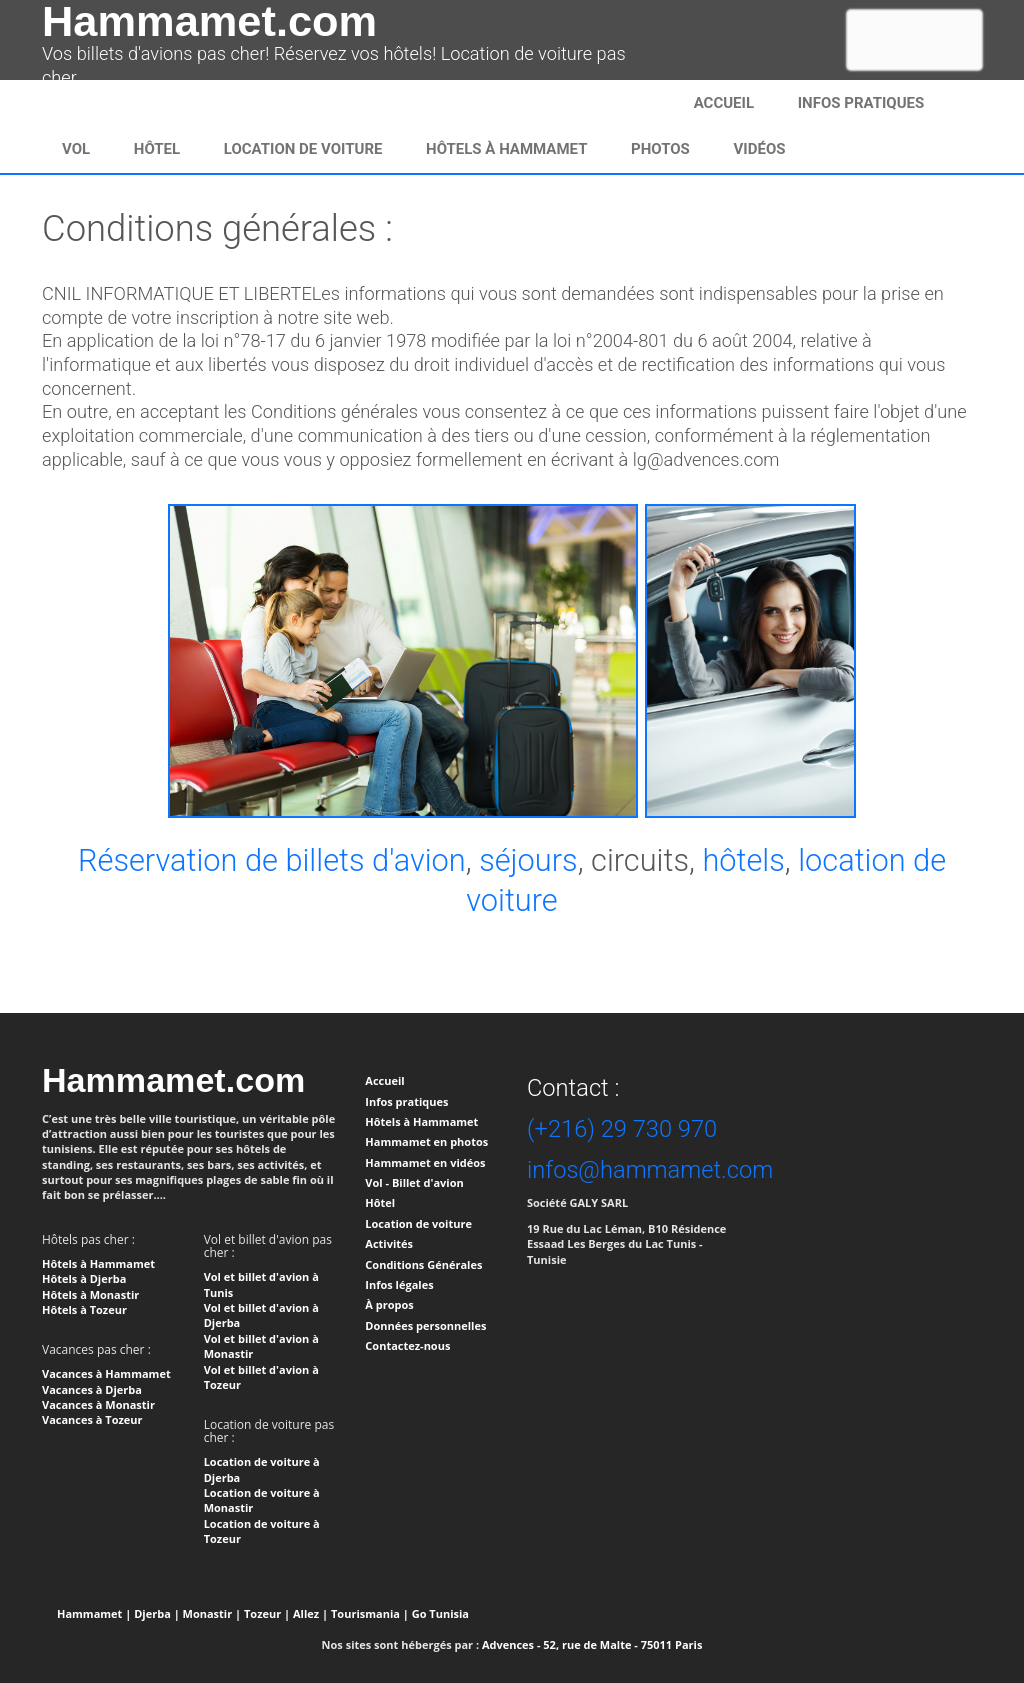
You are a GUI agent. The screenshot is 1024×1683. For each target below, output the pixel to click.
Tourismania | (370, 1613)
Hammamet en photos (426, 1141)
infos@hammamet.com (650, 1170)
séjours (528, 860)
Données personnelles (425, 1325)
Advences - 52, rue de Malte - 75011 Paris (592, 1644)
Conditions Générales (423, 1264)
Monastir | (212, 1613)
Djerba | (157, 1613)
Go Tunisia (440, 1613)
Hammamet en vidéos (425, 1162)
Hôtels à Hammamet (506, 149)
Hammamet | (94, 1613)
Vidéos (760, 149)
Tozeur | (267, 1613)
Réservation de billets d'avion (272, 860)
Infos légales (399, 1284)
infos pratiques (861, 103)
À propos (389, 1304)
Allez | (310, 1613)
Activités (389, 1243)
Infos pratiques (406, 1101)
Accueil (724, 103)
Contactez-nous (407, 1345)
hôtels (743, 860)
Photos (660, 149)
